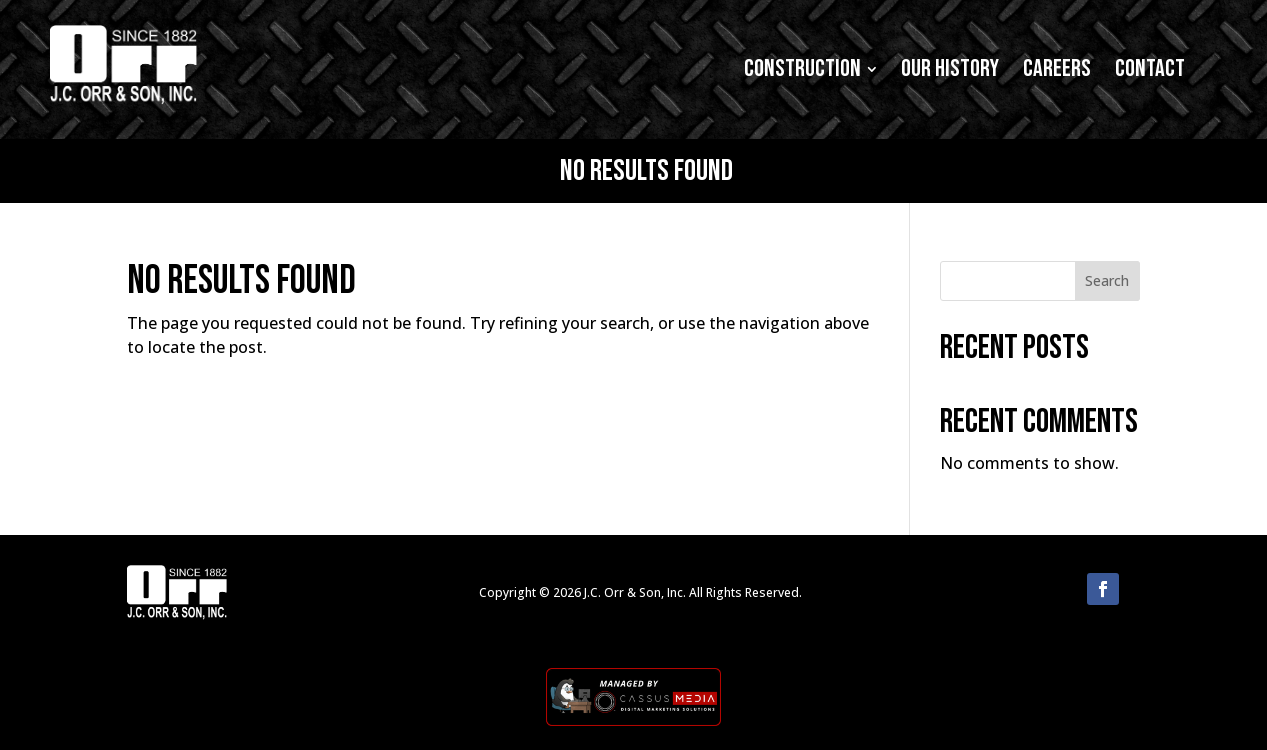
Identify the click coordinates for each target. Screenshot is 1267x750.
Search (1107, 280)
